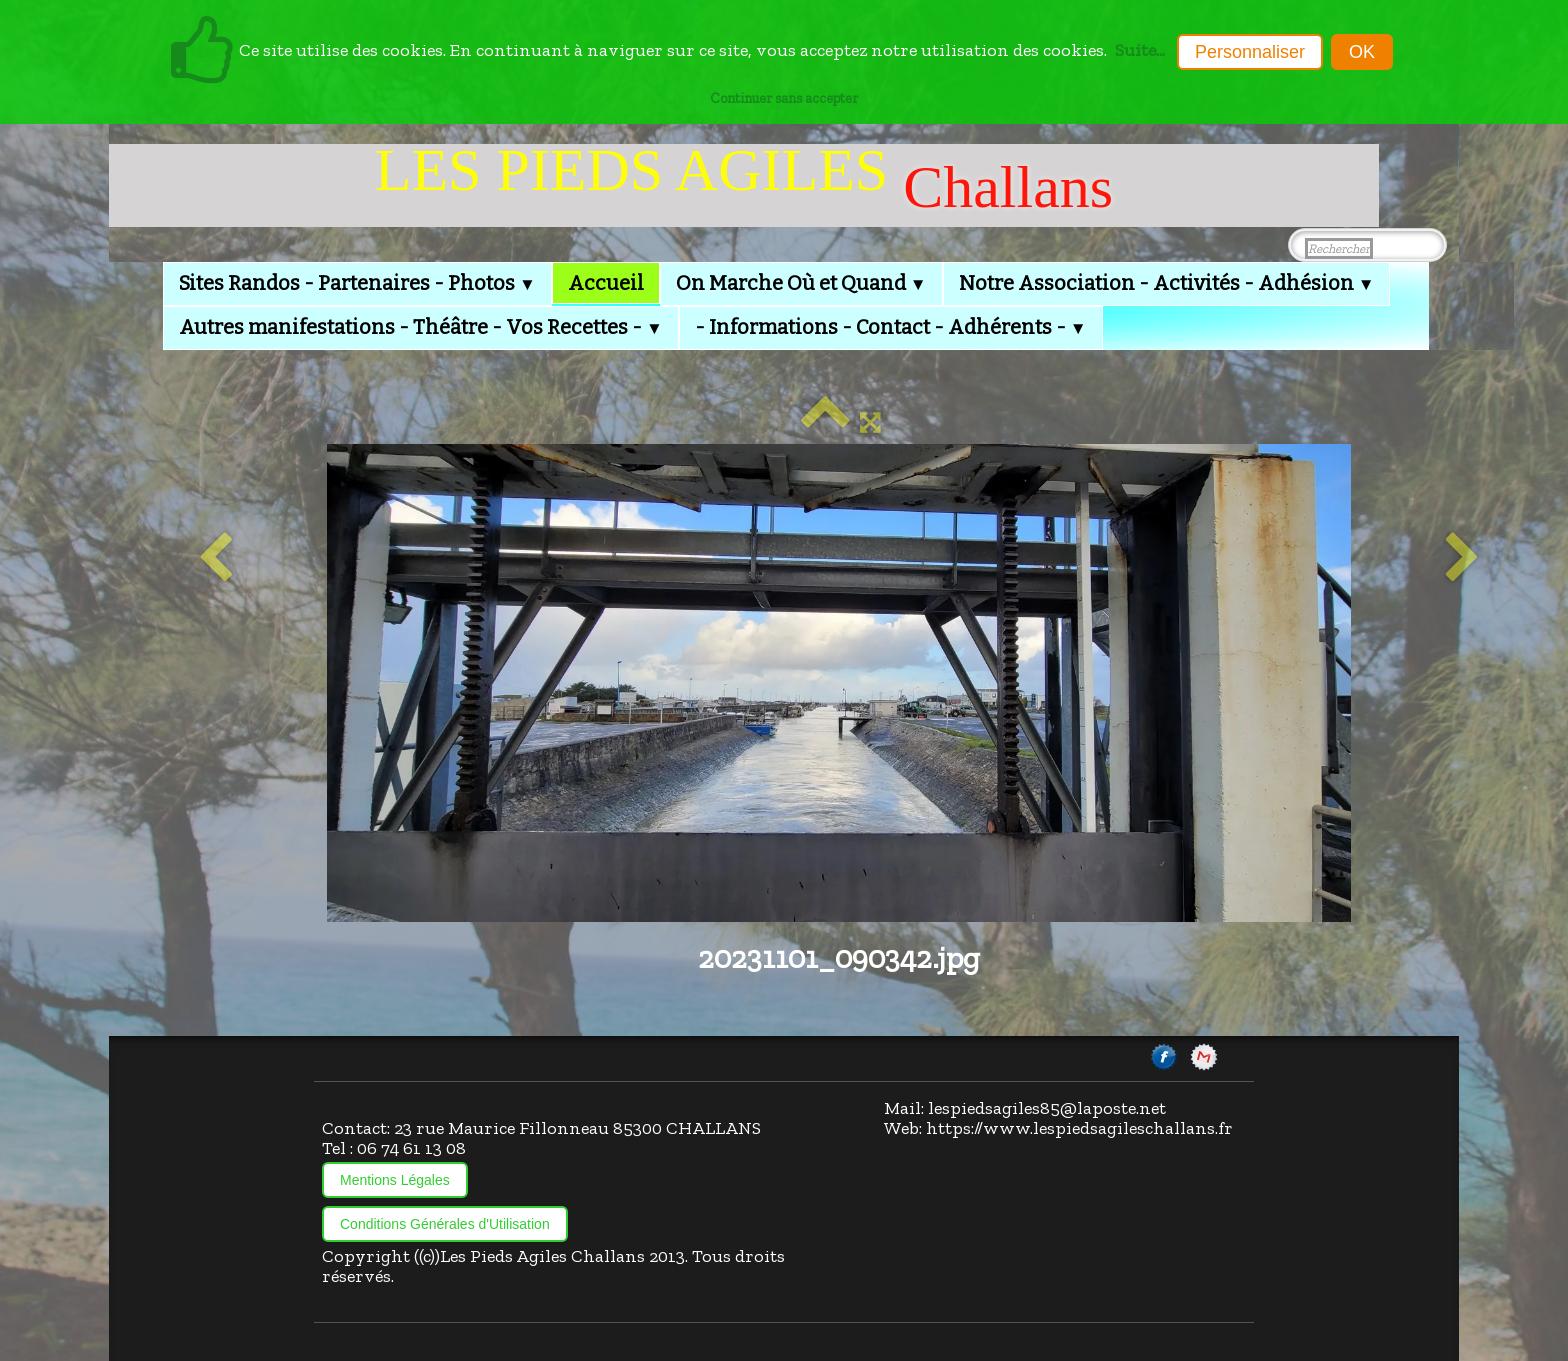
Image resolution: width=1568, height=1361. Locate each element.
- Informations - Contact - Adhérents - (891, 327)
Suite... (1140, 50)
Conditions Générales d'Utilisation (445, 1224)
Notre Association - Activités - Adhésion (1167, 283)
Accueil (606, 283)
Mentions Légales (395, 1180)
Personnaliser (1250, 52)
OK (1362, 52)
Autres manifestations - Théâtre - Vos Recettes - (421, 327)
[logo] (744, 185)
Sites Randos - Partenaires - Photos (357, 283)
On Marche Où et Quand (801, 283)
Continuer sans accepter (784, 98)
